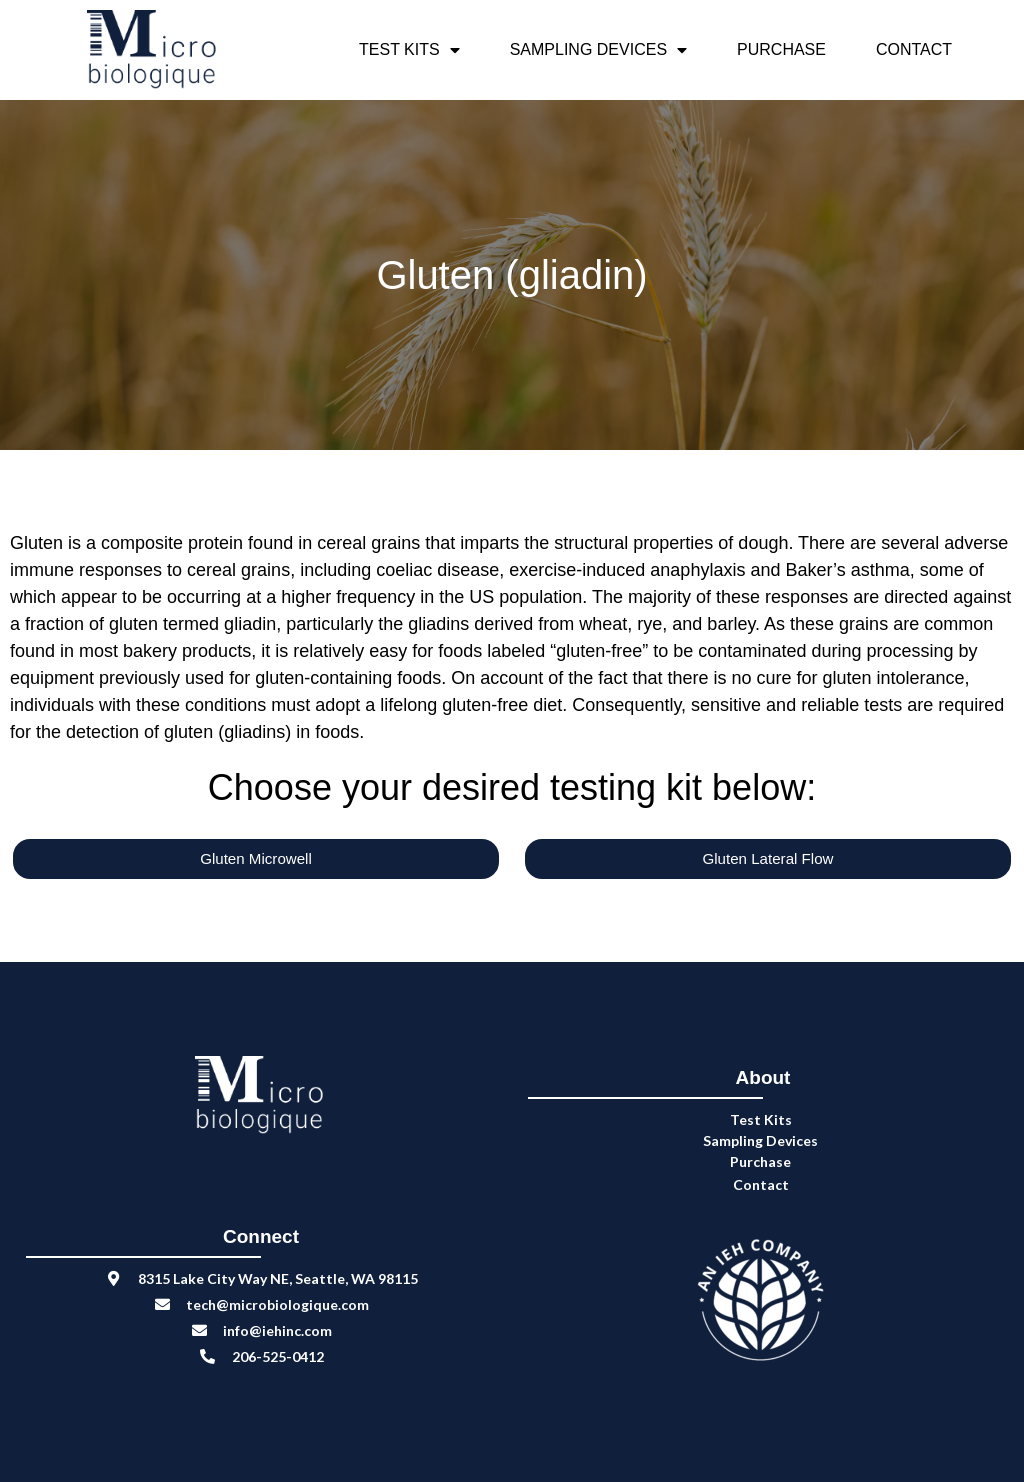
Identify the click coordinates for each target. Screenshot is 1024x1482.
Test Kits (409, 50)
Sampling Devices (598, 50)
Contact (914, 49)
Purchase (781, 49)
